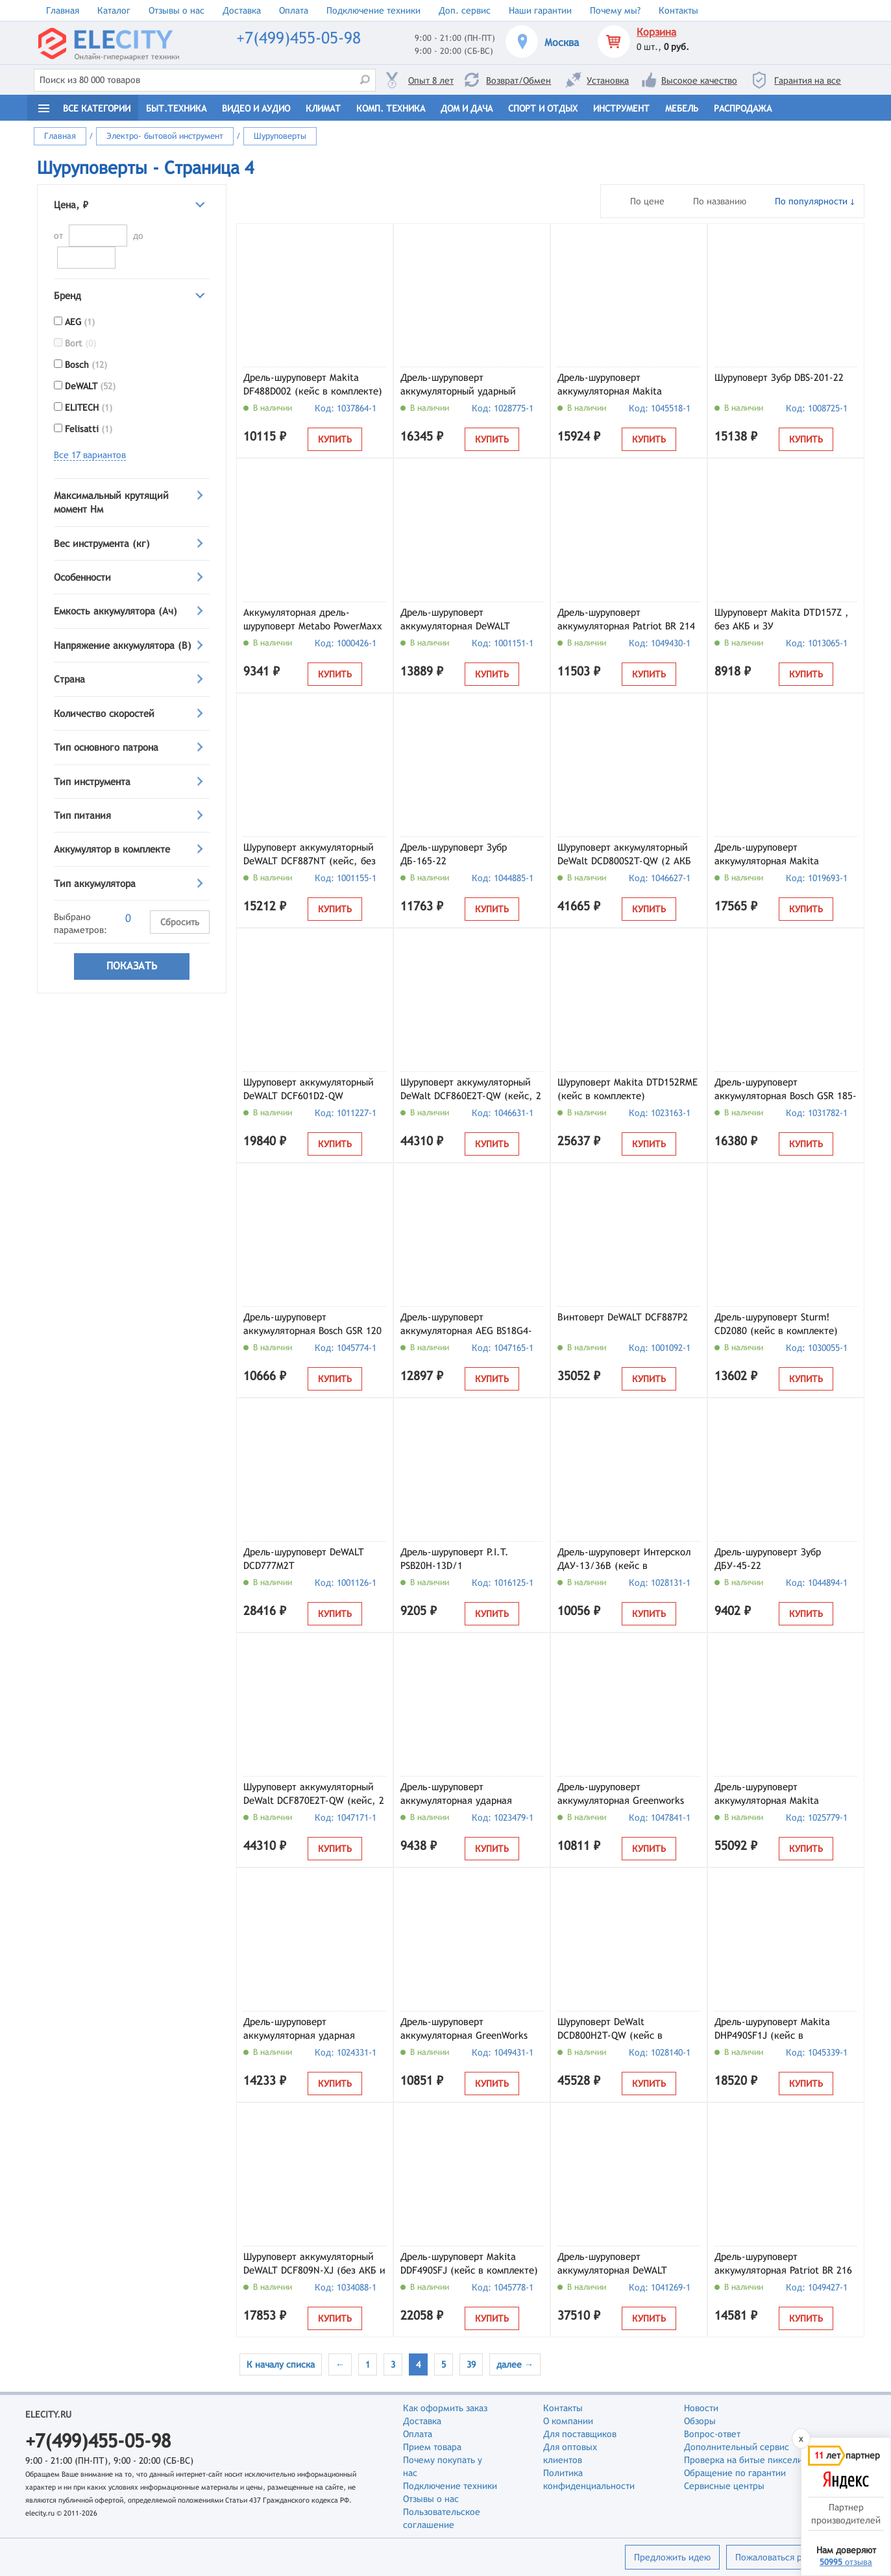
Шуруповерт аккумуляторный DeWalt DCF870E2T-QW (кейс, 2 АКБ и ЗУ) (313, 1794)
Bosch (86, 364)
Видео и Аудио (256, 108)
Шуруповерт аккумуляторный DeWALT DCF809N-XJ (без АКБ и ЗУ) (314, 2264)
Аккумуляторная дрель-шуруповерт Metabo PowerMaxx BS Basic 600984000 (312, 620)
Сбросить (179, 922)
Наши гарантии (540, 10)
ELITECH (88, 407)
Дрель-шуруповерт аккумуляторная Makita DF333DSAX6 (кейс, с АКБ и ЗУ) (784, 855)
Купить (335, 439)
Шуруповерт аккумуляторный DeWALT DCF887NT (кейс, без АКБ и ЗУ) (309, 855)
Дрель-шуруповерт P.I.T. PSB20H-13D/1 (454, 1558)
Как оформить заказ (445, 2408)
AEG (80, 322)
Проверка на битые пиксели (743, 2460)
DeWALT (90, 386)
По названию (719, 201)
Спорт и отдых (543, 108)
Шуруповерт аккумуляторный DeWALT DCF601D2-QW (308, 1088)
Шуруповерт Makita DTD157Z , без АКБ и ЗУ (781, 619)
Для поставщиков (579, 2434)
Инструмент (621, 108)
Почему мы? (615, 10)
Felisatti (88, 429)
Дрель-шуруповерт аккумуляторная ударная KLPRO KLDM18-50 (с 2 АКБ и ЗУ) (308, 2029)
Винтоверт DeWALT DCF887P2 (622, 1316)
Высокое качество (699, 80)
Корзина (656, 32)
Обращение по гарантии (735, 2473)
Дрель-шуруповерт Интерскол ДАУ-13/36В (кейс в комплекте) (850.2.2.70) (623, 1560)
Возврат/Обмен (518, 80)
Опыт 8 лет (431, 80)
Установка (608, 80)
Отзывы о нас (176, 10)
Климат (323, 108)
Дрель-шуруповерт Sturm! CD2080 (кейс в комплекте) (776, 1323)
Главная (62, 10)
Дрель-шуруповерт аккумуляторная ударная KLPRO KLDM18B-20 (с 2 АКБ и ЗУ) (468, 1794)
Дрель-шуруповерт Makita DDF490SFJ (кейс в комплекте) (469, 2263)
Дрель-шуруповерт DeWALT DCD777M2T (303, 1558)
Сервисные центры (724, 2486)
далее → (514, 2364)
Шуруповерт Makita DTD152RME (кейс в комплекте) (627, 1088)
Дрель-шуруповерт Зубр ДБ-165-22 (453, 854)
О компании (568, 2421)
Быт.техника (176, 108)
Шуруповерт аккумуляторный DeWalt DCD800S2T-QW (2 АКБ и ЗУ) (624, 855)
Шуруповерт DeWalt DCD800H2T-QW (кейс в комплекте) (610, 2029)
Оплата (293, 10)
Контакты (678, 10)
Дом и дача (467, 108)
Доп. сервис (465, 10)
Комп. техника (390, 108)
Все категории (96, 108)
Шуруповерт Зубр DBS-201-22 (779, 377)
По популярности (811, 201)
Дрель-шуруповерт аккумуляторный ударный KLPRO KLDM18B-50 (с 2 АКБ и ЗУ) (468, 385)
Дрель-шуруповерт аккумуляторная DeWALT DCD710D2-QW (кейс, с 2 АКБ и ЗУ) (470, 620)
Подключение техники (373, 10)
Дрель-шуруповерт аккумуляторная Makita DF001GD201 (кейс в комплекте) (766, 1794)
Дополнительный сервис (736, 2447)
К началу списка (281, 2364)
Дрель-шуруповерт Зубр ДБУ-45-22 (767, 1558)
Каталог (113, 10)
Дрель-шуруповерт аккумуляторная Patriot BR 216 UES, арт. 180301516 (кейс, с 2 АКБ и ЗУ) (784, 2264)
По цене (647, 201)
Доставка (242, 10)
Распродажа (743, 108)
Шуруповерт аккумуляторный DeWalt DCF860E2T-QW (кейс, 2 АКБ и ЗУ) (470, 1090)
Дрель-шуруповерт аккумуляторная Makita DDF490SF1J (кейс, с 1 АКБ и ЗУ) (622, 385)
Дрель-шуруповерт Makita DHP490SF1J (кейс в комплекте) (772, 2029)
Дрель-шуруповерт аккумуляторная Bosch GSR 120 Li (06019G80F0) (312, 1325)
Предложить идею (672, 2557)
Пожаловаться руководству (792, 2557)
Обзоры (700, 2421)
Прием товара (432, 2447)
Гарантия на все (807, 80)
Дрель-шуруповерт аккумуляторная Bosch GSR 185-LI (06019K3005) (785, 1090)
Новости (701, 2408)
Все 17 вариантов (90, 455)
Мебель (681, 108)
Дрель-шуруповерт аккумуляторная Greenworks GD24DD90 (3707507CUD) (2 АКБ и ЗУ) (620, 1794)
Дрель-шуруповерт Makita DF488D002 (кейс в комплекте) (312, 384)
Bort (80, 343)
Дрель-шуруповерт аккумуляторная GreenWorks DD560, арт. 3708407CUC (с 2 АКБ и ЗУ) (465, 2029)
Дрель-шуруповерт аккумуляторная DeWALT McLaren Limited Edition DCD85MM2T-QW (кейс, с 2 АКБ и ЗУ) (627, 2264)
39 (471, 2364)
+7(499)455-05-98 (298, 38)
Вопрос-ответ (712, 2434)
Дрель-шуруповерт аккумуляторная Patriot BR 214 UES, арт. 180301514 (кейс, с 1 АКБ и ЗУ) (627, 620)
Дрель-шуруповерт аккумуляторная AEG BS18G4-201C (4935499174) (466, 1325)
